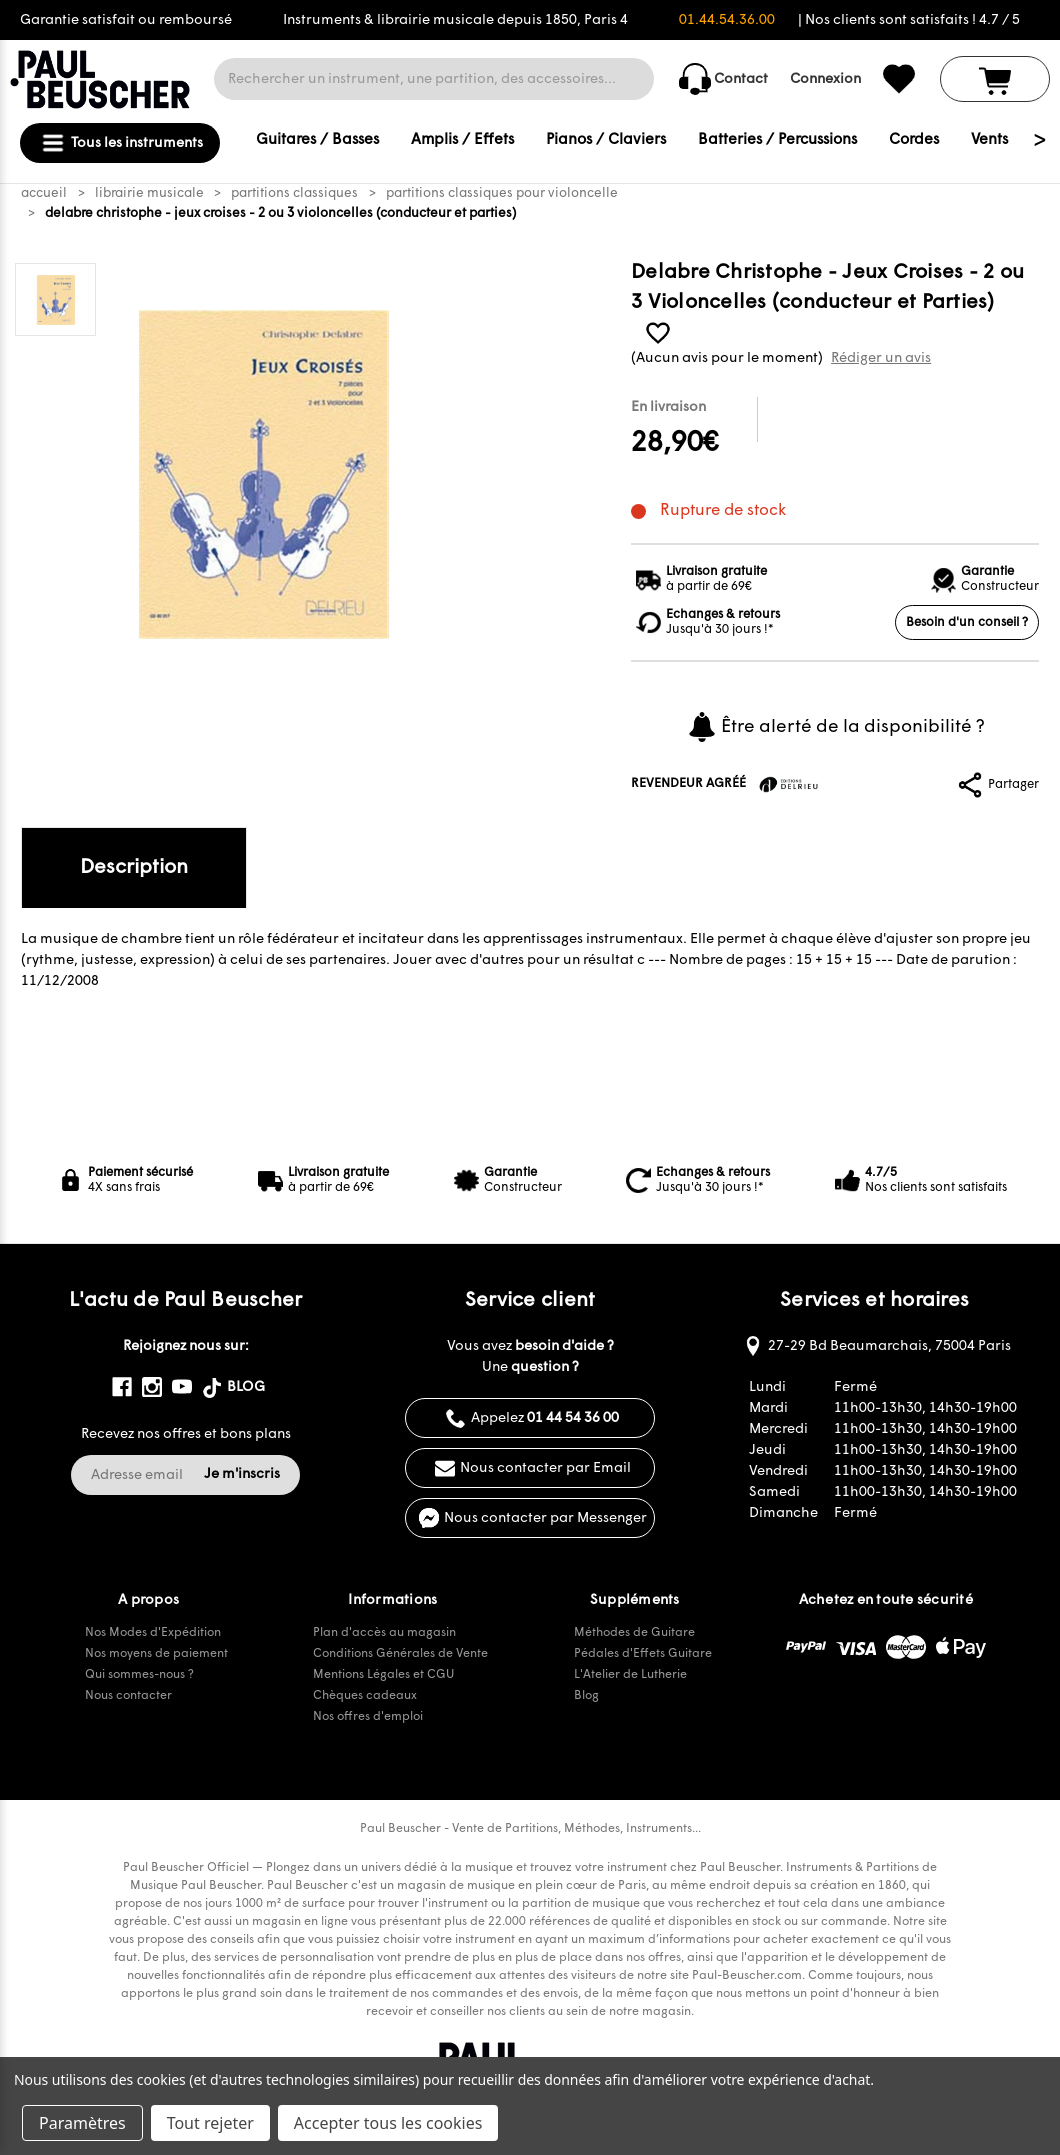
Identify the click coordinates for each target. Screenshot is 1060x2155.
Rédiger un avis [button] (881, 358)
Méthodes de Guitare (634, 1633)
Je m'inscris (242, 1474)
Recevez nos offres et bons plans (186, 1434)
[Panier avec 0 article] (995, 79)
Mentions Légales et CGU (383, 1675)
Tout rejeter (210, 2123)
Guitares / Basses (317, 140)
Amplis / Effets (462, 140)
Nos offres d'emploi (368, 1717)
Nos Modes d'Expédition (153, 1633)
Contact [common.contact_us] (723, 79)
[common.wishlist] (899, 79)
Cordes (914, 140)
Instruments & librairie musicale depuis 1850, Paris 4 (455, 20)
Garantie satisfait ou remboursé (126, 20)
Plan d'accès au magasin (384, 1633)
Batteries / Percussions (777, 140)
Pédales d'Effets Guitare (643, 1654)
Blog (586, 1696)
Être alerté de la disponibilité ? (835, 727)
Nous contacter (128, 1696)
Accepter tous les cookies (388, 2123)
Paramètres (82, 2123)
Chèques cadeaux (365, 1696)
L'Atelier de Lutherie (630, 1675)
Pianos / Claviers (606, 140)
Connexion (825, 79)
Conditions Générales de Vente (400, 1654)
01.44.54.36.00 (727, 20)
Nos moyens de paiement (156, 1654)
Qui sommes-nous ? (139, 1675)
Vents (989, 140)
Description (134, 868)
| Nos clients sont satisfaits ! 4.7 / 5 (909, 20)
